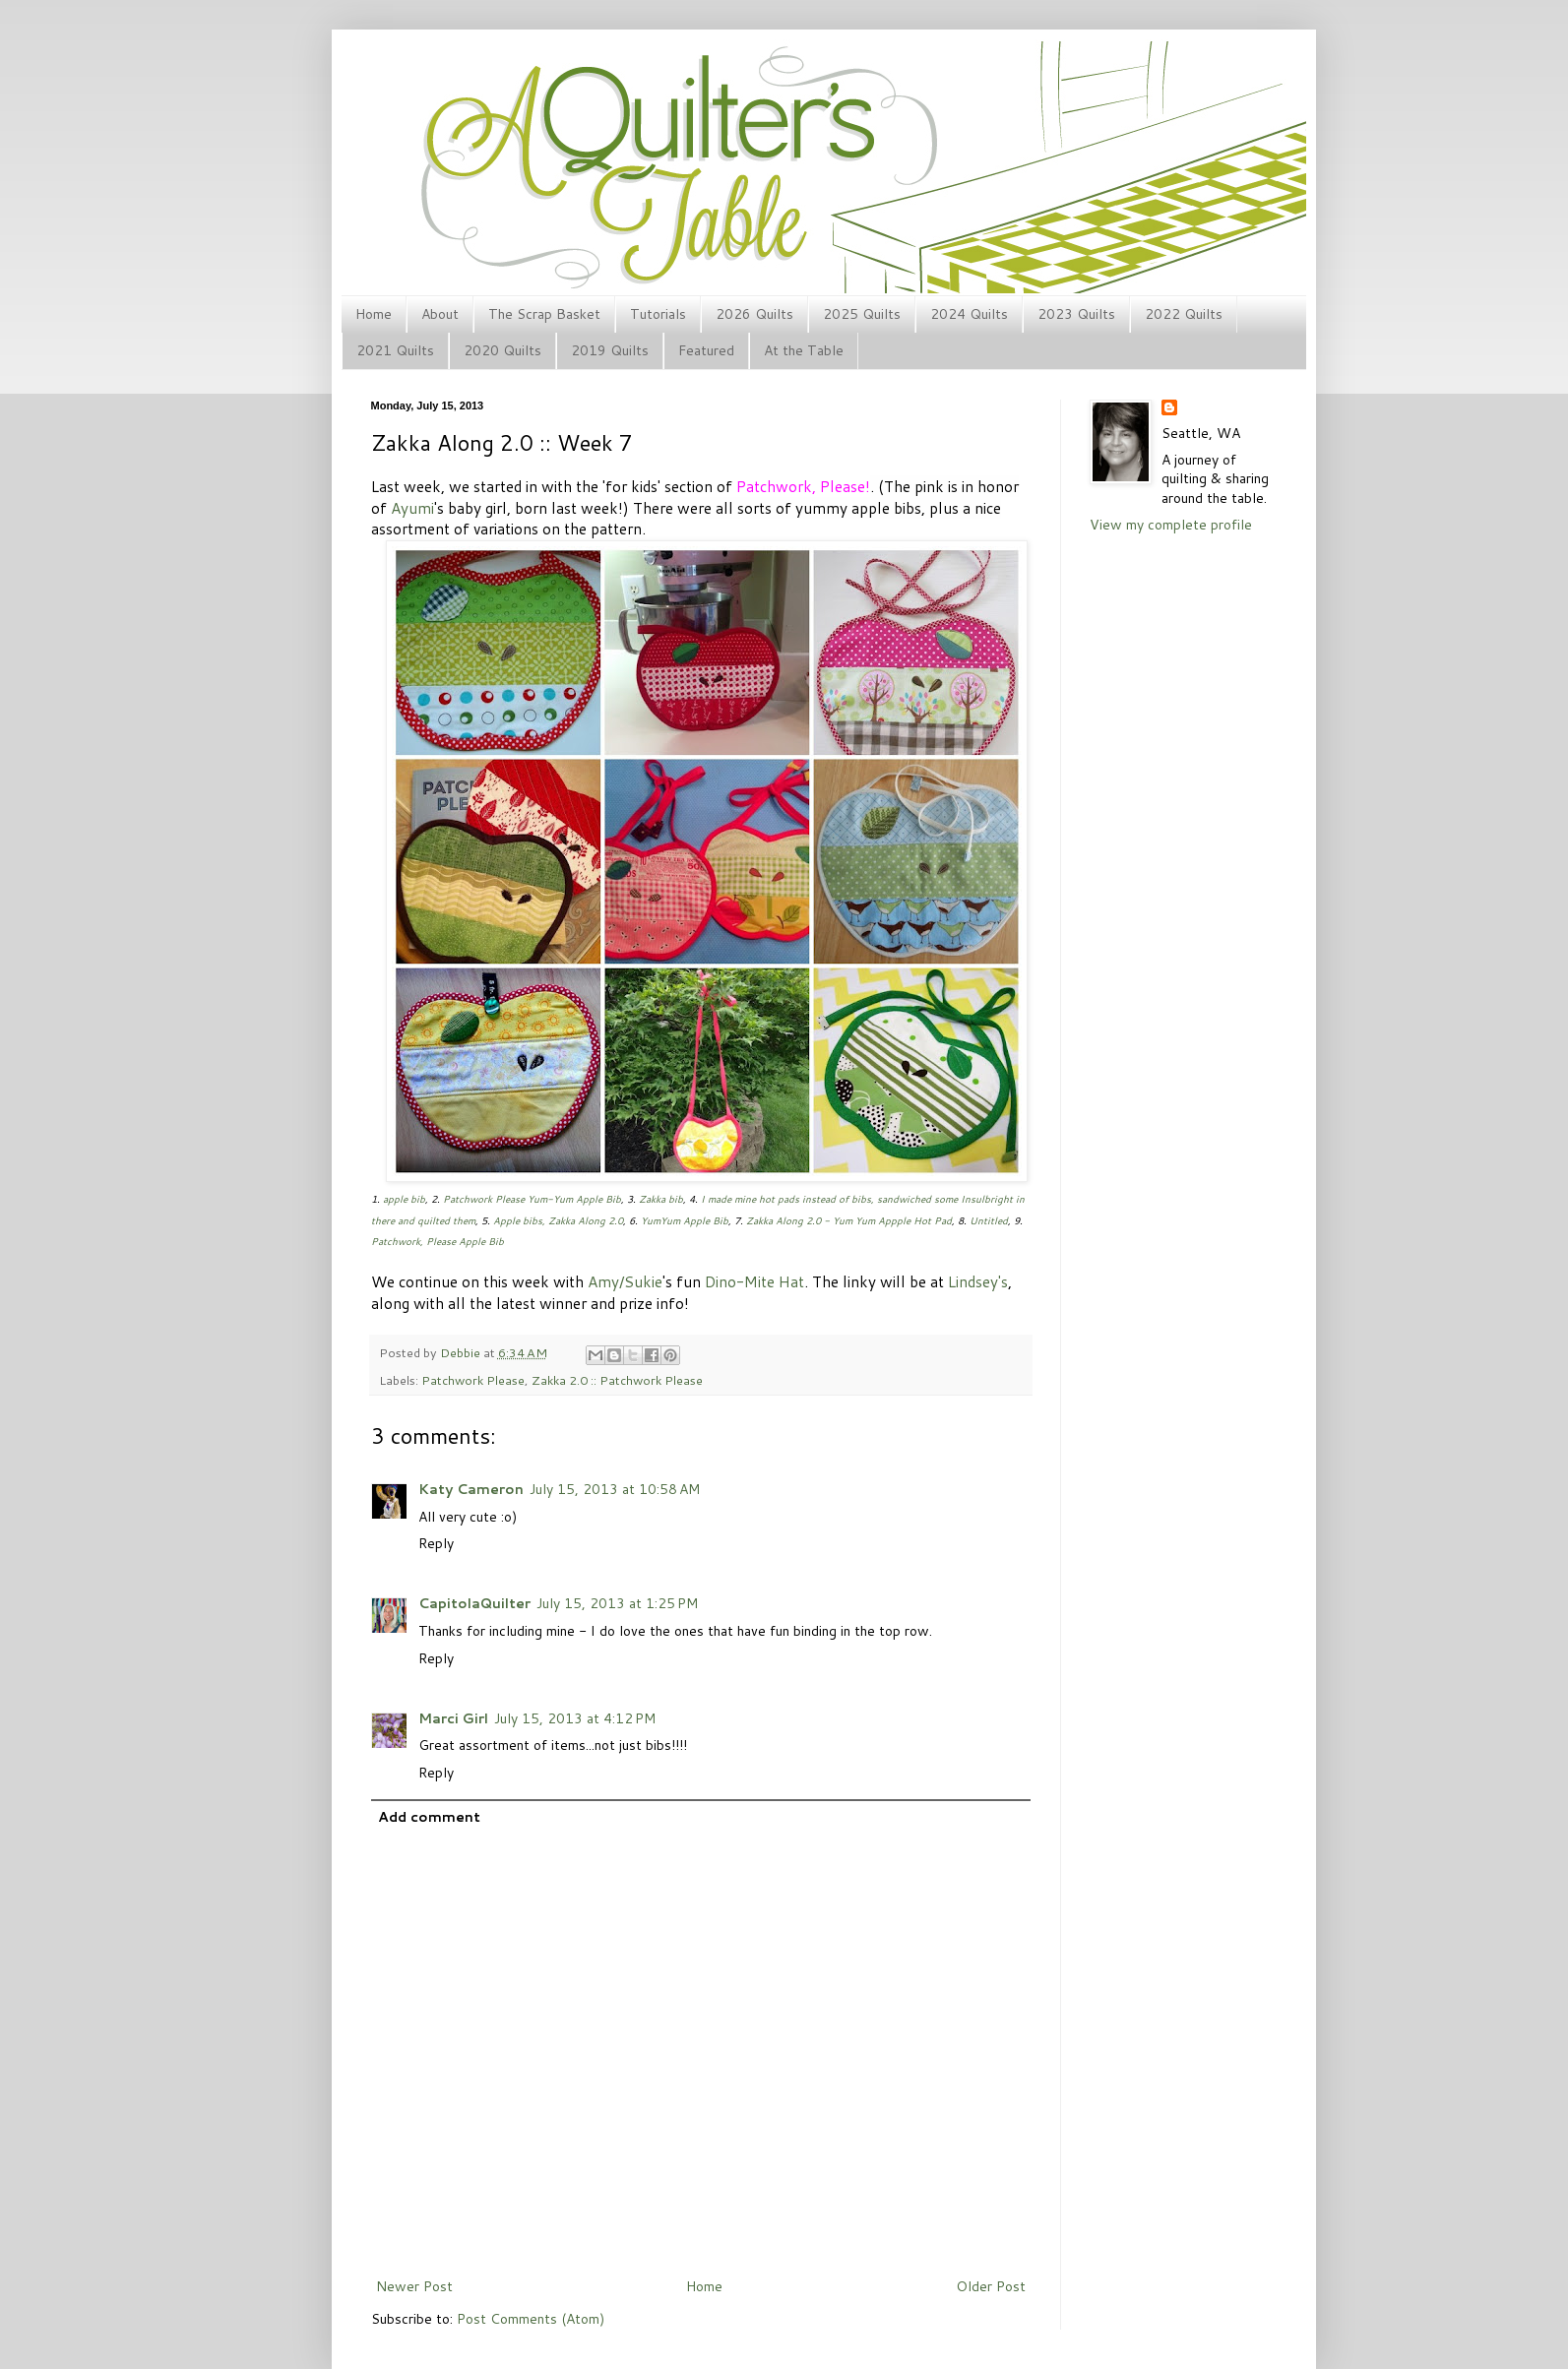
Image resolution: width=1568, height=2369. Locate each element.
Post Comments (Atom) (530, 2319)
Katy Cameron (471, 1489)
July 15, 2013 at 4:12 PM (575, 1718)
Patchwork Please (473, 1380)
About (440, 314)
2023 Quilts (1076, 314)
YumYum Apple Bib (684, 1220)
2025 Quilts (862, 314)
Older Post (991, 2286)
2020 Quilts (502, 350)
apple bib (404, 1199)
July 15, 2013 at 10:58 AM (615, 1489)
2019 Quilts (610, 350)
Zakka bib (661, 1199)
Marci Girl (453, 1718)
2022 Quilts (1184, 314)
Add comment (429, 1817)
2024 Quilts (969, 314)
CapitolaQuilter (474, 1603)
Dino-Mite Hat (754, 1281)
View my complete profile (1171, 524)
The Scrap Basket (544, 314)
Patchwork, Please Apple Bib (437, 1241)
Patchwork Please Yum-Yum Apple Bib (532, 1199)
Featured (706, 350)
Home (373, 314)
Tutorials (658, 314)
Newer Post (414, 2286)
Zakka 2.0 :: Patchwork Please (617, 1380)
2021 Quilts (395, 350)
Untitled (989, 1220)
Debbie (461, 1352)
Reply (436, 1543)
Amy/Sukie (625, 1281)
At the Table (804, 350)
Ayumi (412, 508)
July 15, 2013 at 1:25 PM (617, 1603)
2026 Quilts (754, 314)
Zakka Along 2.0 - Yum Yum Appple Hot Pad (849, 1220)
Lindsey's (978, 1281)
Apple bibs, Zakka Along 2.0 (558, 1220)
